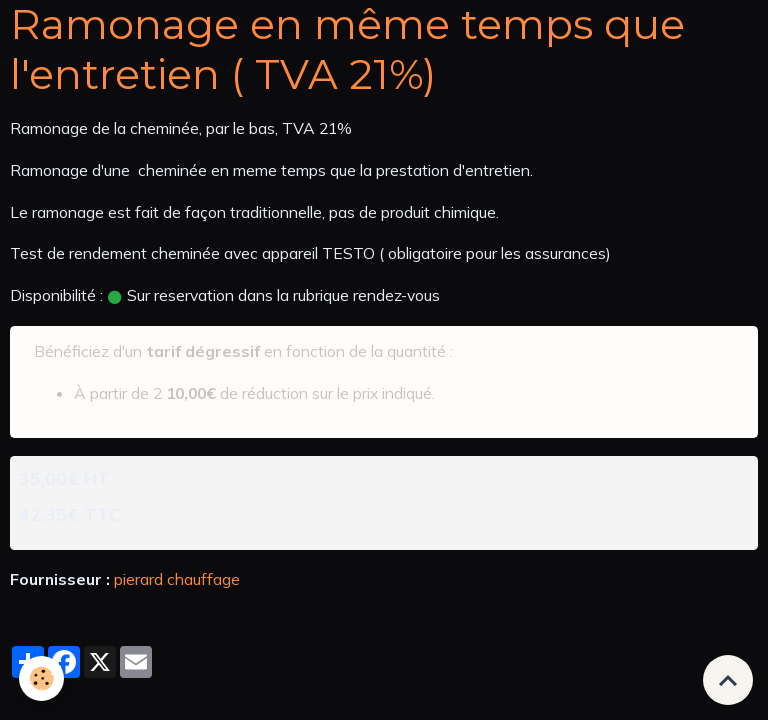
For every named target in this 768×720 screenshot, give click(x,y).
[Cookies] (42, 678)
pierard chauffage (177, 579)
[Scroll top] (728, 680)
